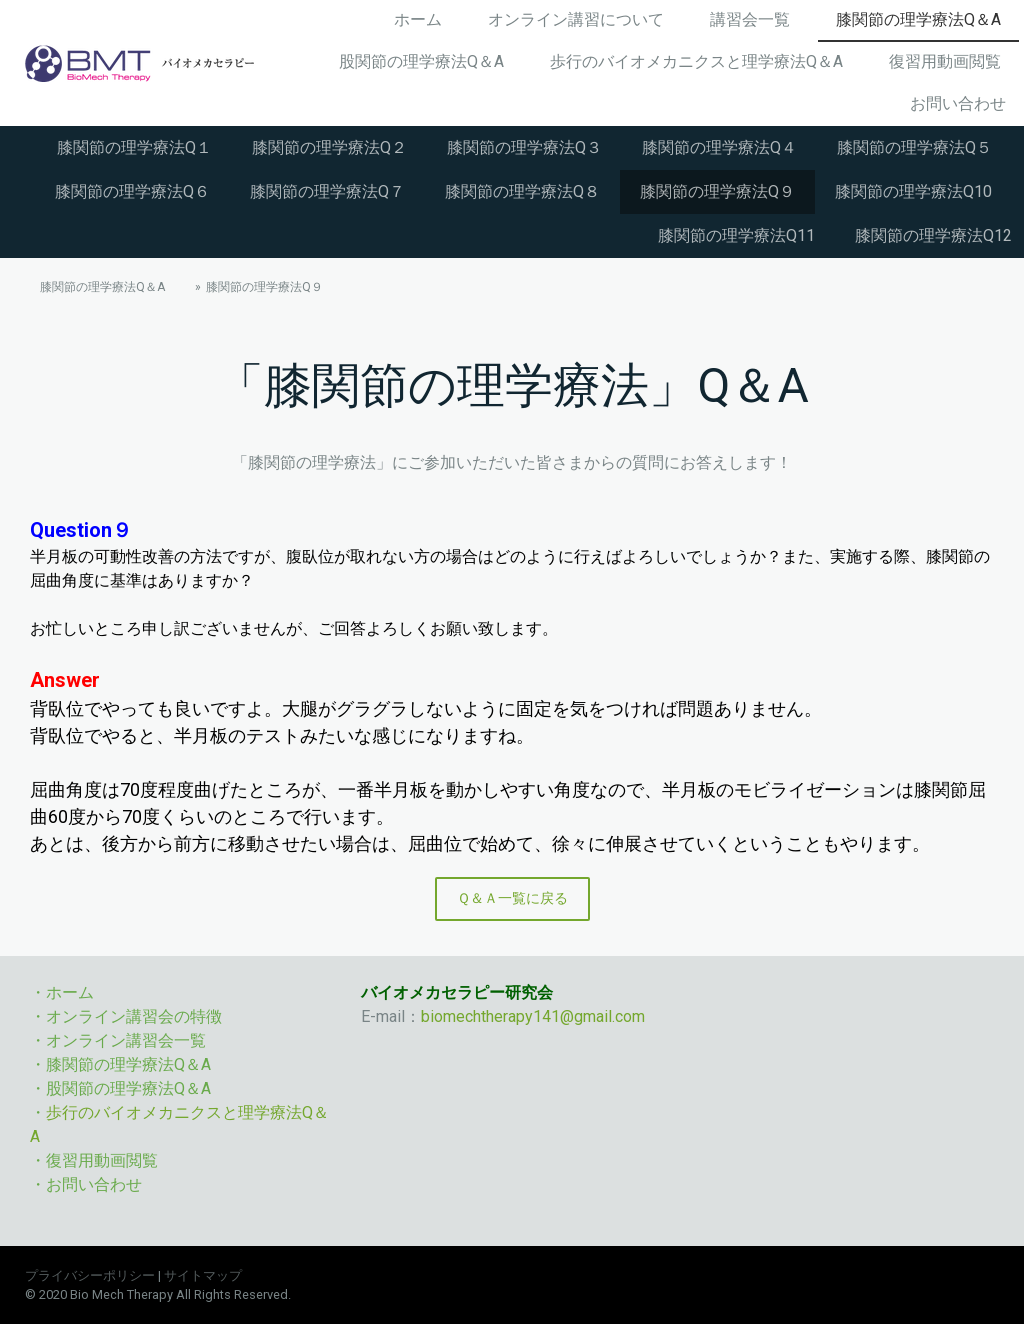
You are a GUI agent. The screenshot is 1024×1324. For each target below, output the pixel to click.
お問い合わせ (958, 103)
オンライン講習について (576, 19)
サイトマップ (203, 1275)
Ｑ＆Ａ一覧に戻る (512, 898)
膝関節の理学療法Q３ (524, 147)
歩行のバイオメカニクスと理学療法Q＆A (696, 61)
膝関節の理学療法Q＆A (918, 19)
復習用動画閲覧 (945, 61)
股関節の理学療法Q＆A (421, 61)
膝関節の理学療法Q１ (134, 147)
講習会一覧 (750, 19)
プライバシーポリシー (90, 1275)
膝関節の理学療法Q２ (329, 147)
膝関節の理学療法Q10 (913, 191)
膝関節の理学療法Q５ (914, 147)
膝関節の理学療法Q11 (736, 235)
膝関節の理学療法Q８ (522, 191)
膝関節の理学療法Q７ (327, 191)
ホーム (418, 19)
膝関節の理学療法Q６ (132, 191)
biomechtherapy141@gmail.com (533, 1016)
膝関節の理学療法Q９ (717, 191)
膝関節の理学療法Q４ (719, 147)
